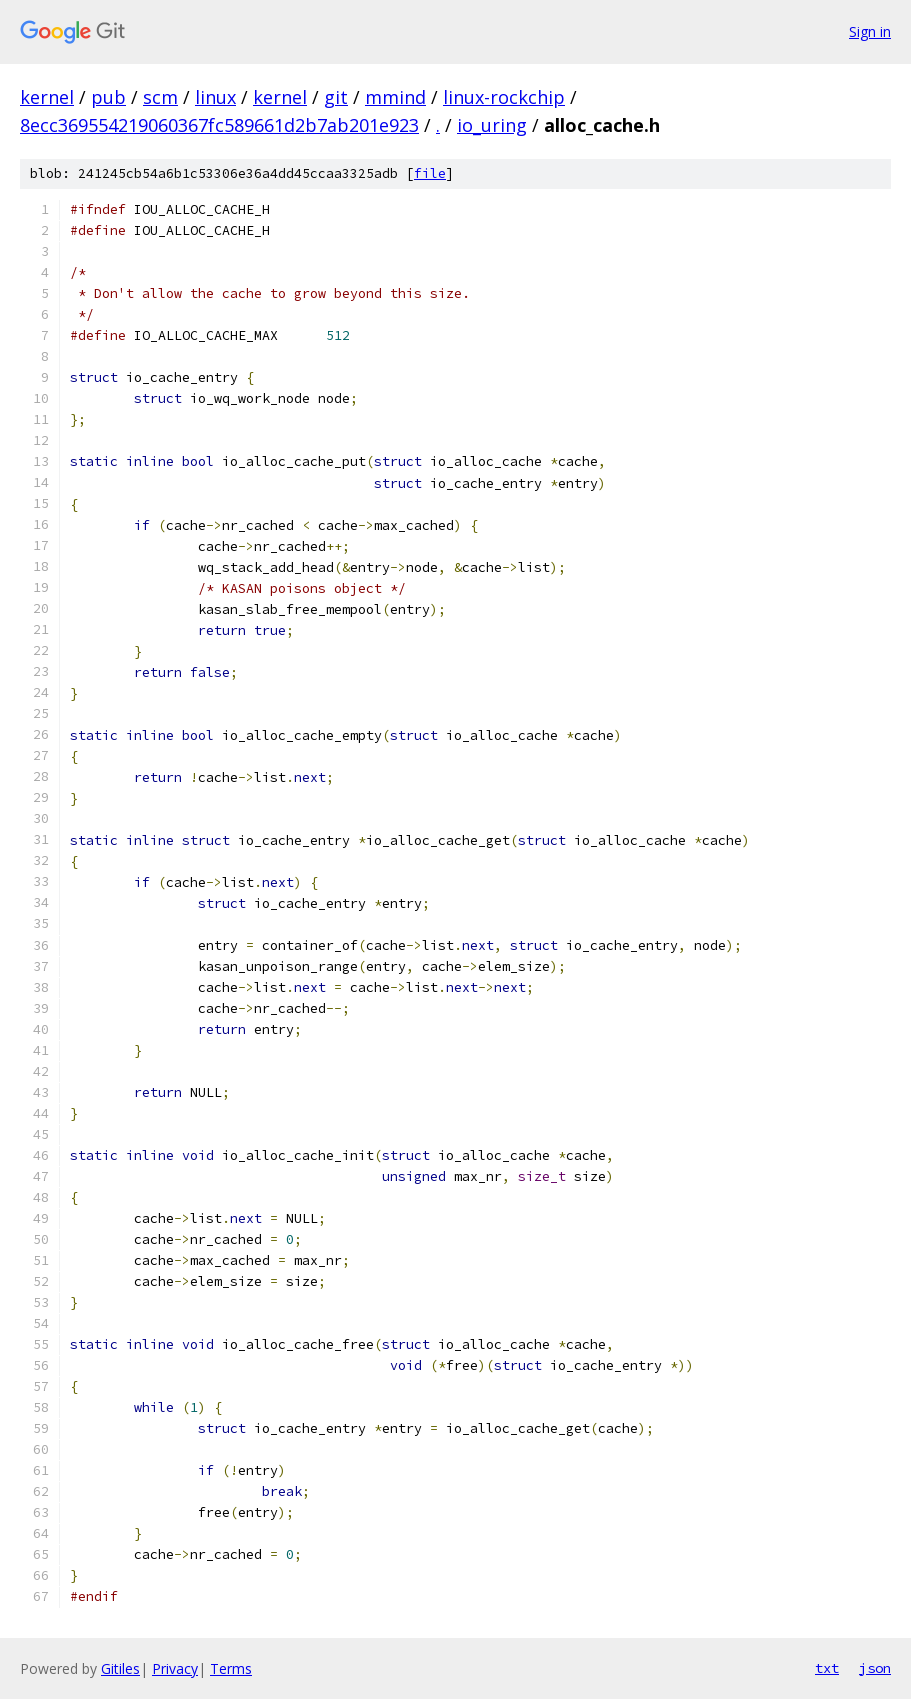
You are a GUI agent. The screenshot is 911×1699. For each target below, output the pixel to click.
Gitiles (120, 1668)
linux (215, 97)
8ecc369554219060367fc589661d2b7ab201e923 (219, 125)
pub (108, 97)
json (875, 1668)
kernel (47, 97)
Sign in (870, 31)
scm (160, 97)
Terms (231, 1668)
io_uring (492, 125)
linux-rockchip (504, 97)
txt (827, 1668)
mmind (395, 97)
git (336, 97)
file (430, 173)
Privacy (175, 1668)
